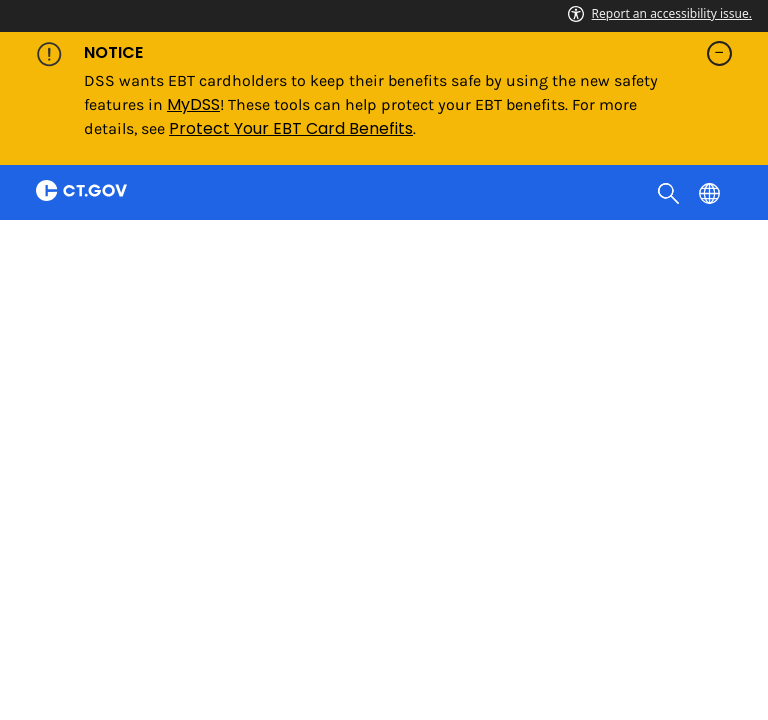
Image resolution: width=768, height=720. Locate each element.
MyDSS (193, 104)
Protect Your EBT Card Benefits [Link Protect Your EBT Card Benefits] (291, 128)
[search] (670, 192)
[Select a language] (711, 192)
